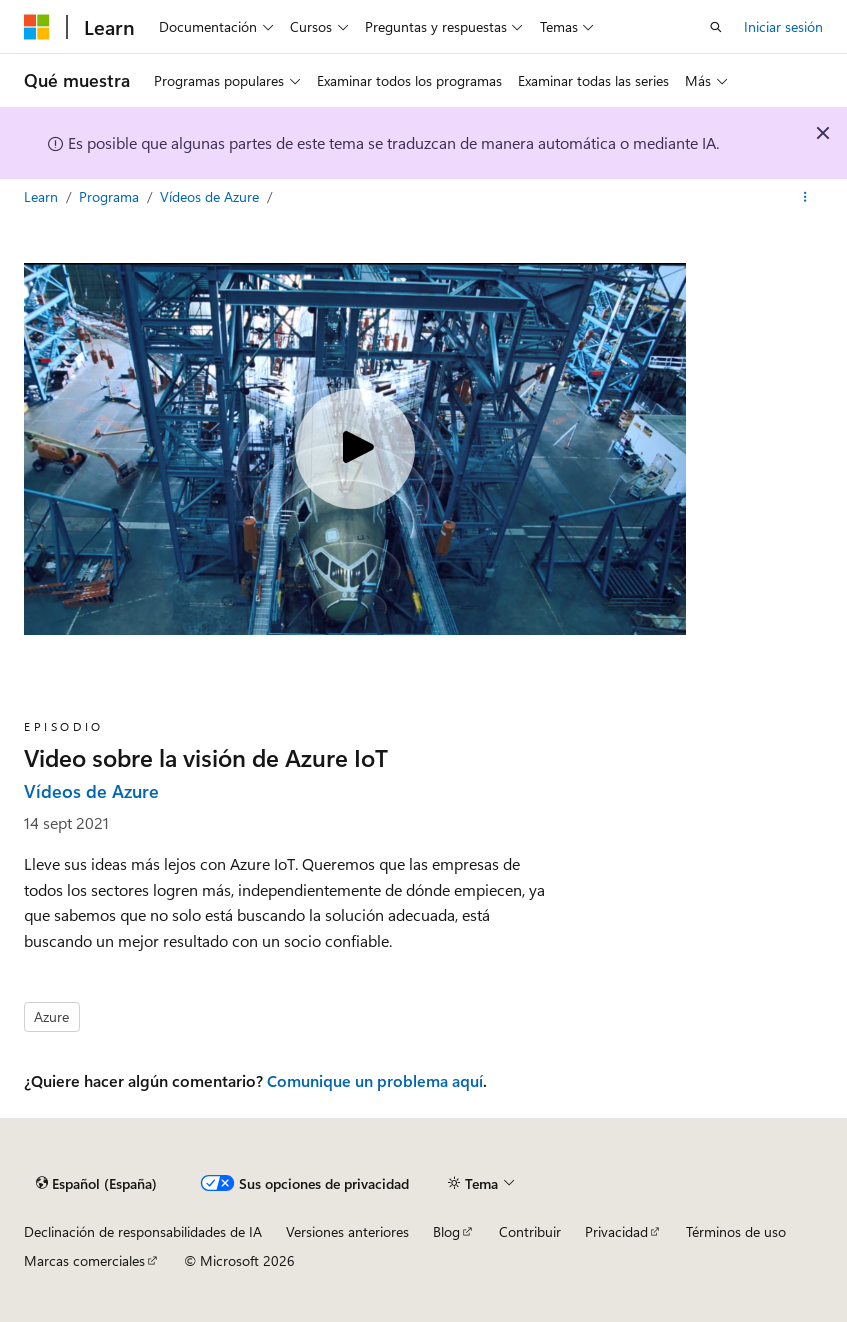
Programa (111, 196)
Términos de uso (736, 1231)
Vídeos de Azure (211, 196)
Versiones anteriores (347, 1231)
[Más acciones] (805, 197)
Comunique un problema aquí (375, 1080)
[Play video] (355, 449)
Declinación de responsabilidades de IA (143, 1231)
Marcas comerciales (84, 1260)
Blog (446, 1231)
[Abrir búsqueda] (716, 27)
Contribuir (530, 1231)
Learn (43, 196)
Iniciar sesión (783, 26)
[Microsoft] (37, 27)
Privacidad (616, 1231)
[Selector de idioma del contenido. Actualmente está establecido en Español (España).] (96, 1183)
